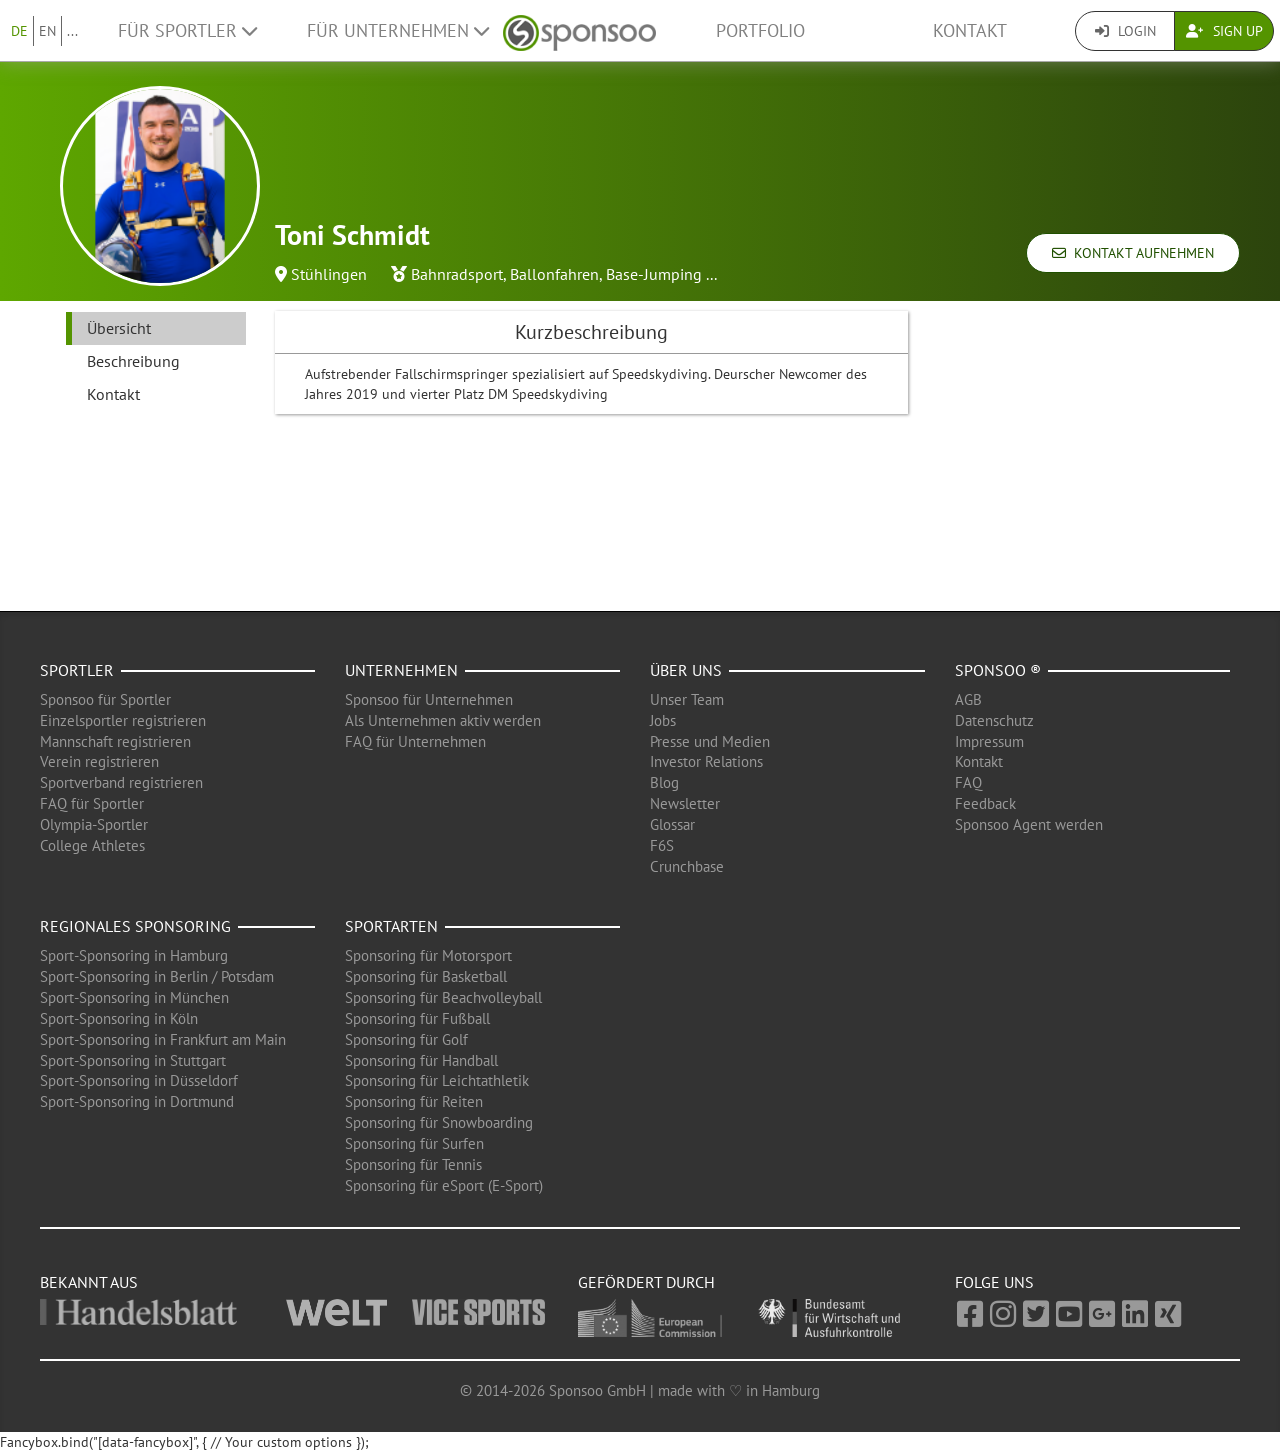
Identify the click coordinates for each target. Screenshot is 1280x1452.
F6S (662, 845)
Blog (664, 782)
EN (47, 31)
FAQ (968, 782)
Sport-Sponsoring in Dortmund (137, 1101)
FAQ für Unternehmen (415, 741)
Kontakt (970, 30)
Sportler (77, 670)
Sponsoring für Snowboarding (439, 1122)
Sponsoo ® (998, 670)
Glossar (672, 824)
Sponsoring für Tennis (413, 1164)
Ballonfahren (554, 274)
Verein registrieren (99, 761)
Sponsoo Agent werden (1029, 824)
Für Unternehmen (398, 30)
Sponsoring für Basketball (426, 976)
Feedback (985, 803)
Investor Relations (706, 761)
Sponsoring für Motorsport (428, 955)
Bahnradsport (457, 274)
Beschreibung (133, 361)
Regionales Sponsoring (135, 926)
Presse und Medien (710, 741)
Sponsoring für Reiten (414, 1101)
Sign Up (1224, 31)
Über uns (686, 670)
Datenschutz (994, 720)
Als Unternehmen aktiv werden (443, 720)
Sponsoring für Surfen (414, 1143)
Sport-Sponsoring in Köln (119, 1018)
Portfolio (760, 30)
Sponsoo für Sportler (105, 699)
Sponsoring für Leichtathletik (437, 1080)
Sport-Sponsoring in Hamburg (134, 955)
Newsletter (685, 803)
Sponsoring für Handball (421, 1060)
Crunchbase (687, 866)
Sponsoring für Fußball (417, 1018)
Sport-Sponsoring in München (134, 997)
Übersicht (119, 328)
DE (19, 31)
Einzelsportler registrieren (123, 720)
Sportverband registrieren (121, 782)
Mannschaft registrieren (115, 741)
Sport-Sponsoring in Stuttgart (133, 1060)
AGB (968, 699)
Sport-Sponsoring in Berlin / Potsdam (157, 976)
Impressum (989, 741)
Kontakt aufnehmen (1133, 253)
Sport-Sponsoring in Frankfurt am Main (163, 1039)
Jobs (663, 720)
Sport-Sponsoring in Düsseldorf (139, 1080)
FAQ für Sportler (92, 803)
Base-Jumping (654, 274)
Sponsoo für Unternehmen (429, 699)
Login (1125, 31)
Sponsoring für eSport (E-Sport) (444, 1185)
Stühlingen (329, 274)
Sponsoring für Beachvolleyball (443, 997)
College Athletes (92, 845)
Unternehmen (401, 670)
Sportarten (391, 926)
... (72, 31)
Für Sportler (187, 30)
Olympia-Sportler (94, 824)
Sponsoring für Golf (406, 1039)
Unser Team (687, 699)
